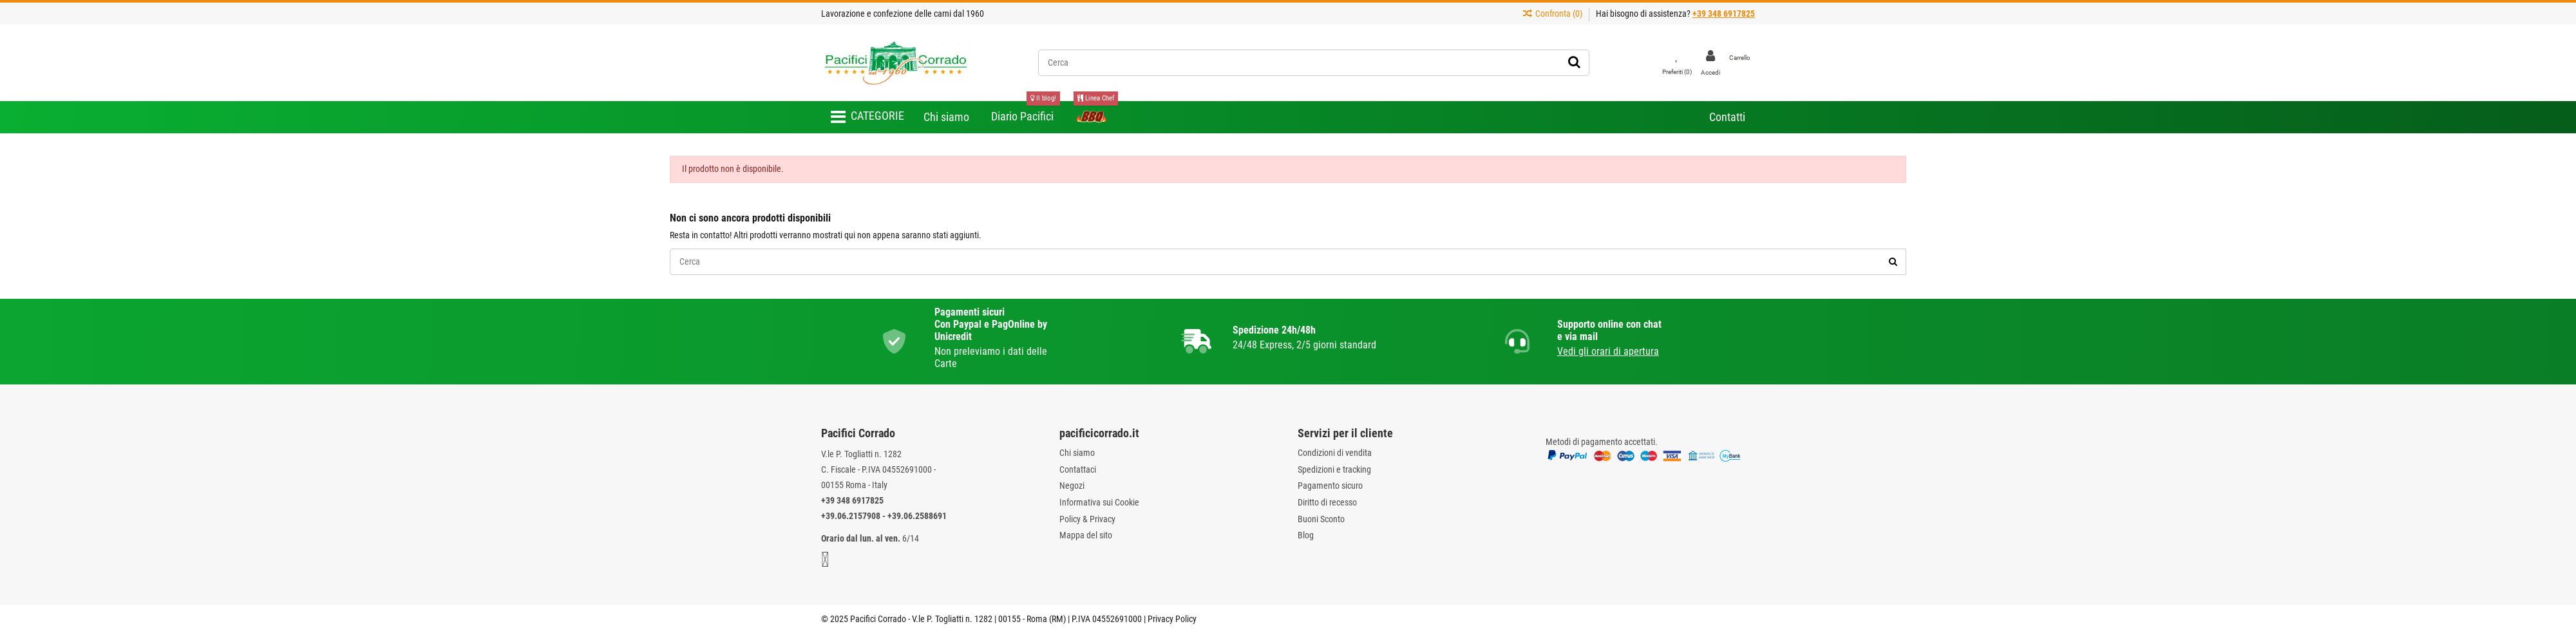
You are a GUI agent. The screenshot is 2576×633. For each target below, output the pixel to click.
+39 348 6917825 (852, 500)
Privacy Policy (1172, 619)
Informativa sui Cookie (1099, 502)
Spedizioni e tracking (1334, 469)
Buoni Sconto (1321, 519)
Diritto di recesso (1327, 502)
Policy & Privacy (1087, 519)
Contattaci (1077, 469)
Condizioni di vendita (1335, 453)
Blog (1306, 535)
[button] (867, 117)
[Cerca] (1574, 62)
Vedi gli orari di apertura (1608, 351)
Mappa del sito (1085, 535)
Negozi (1071, 485)
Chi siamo (1077, 453)
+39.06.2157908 (850, 516)
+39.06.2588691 (917, 516)
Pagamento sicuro (1330, 485)
